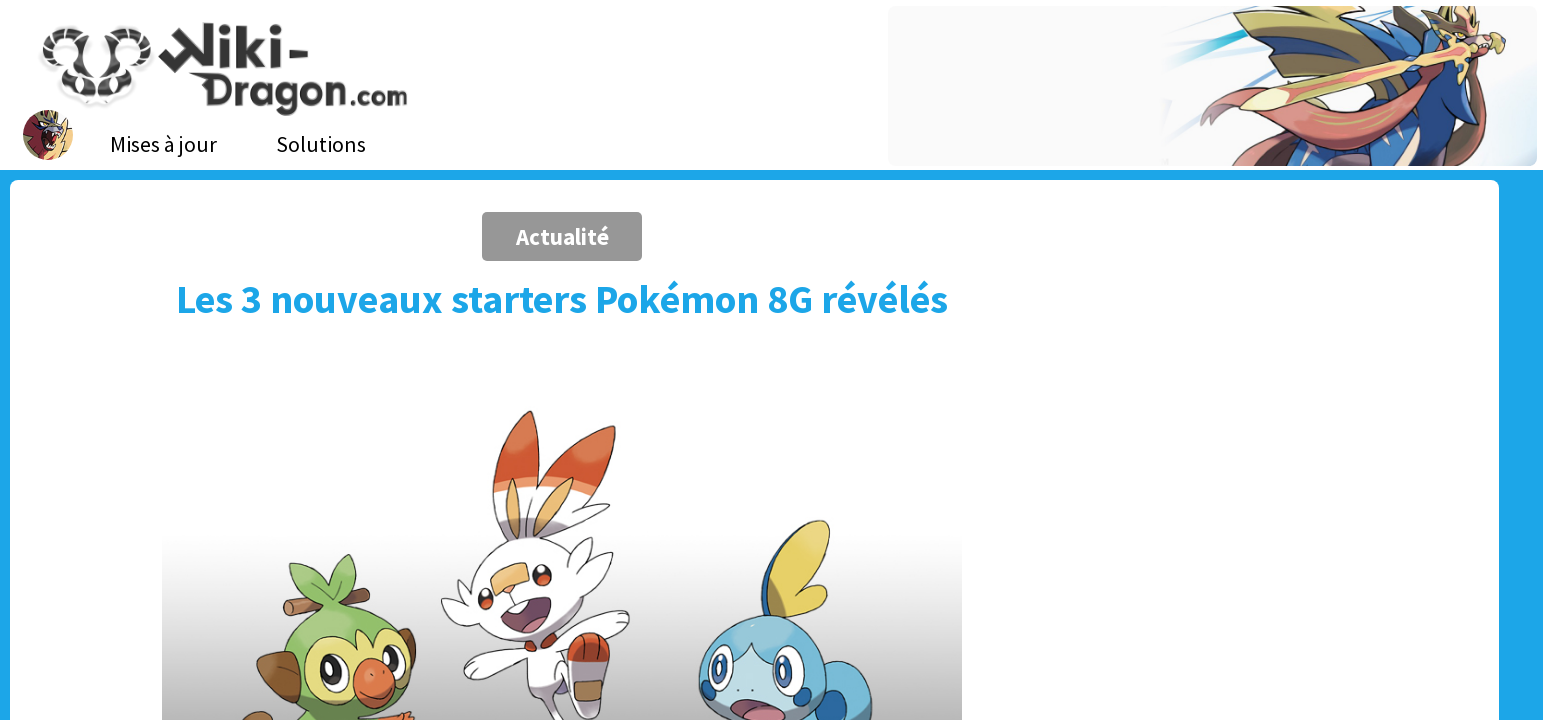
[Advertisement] (1181, 355)
